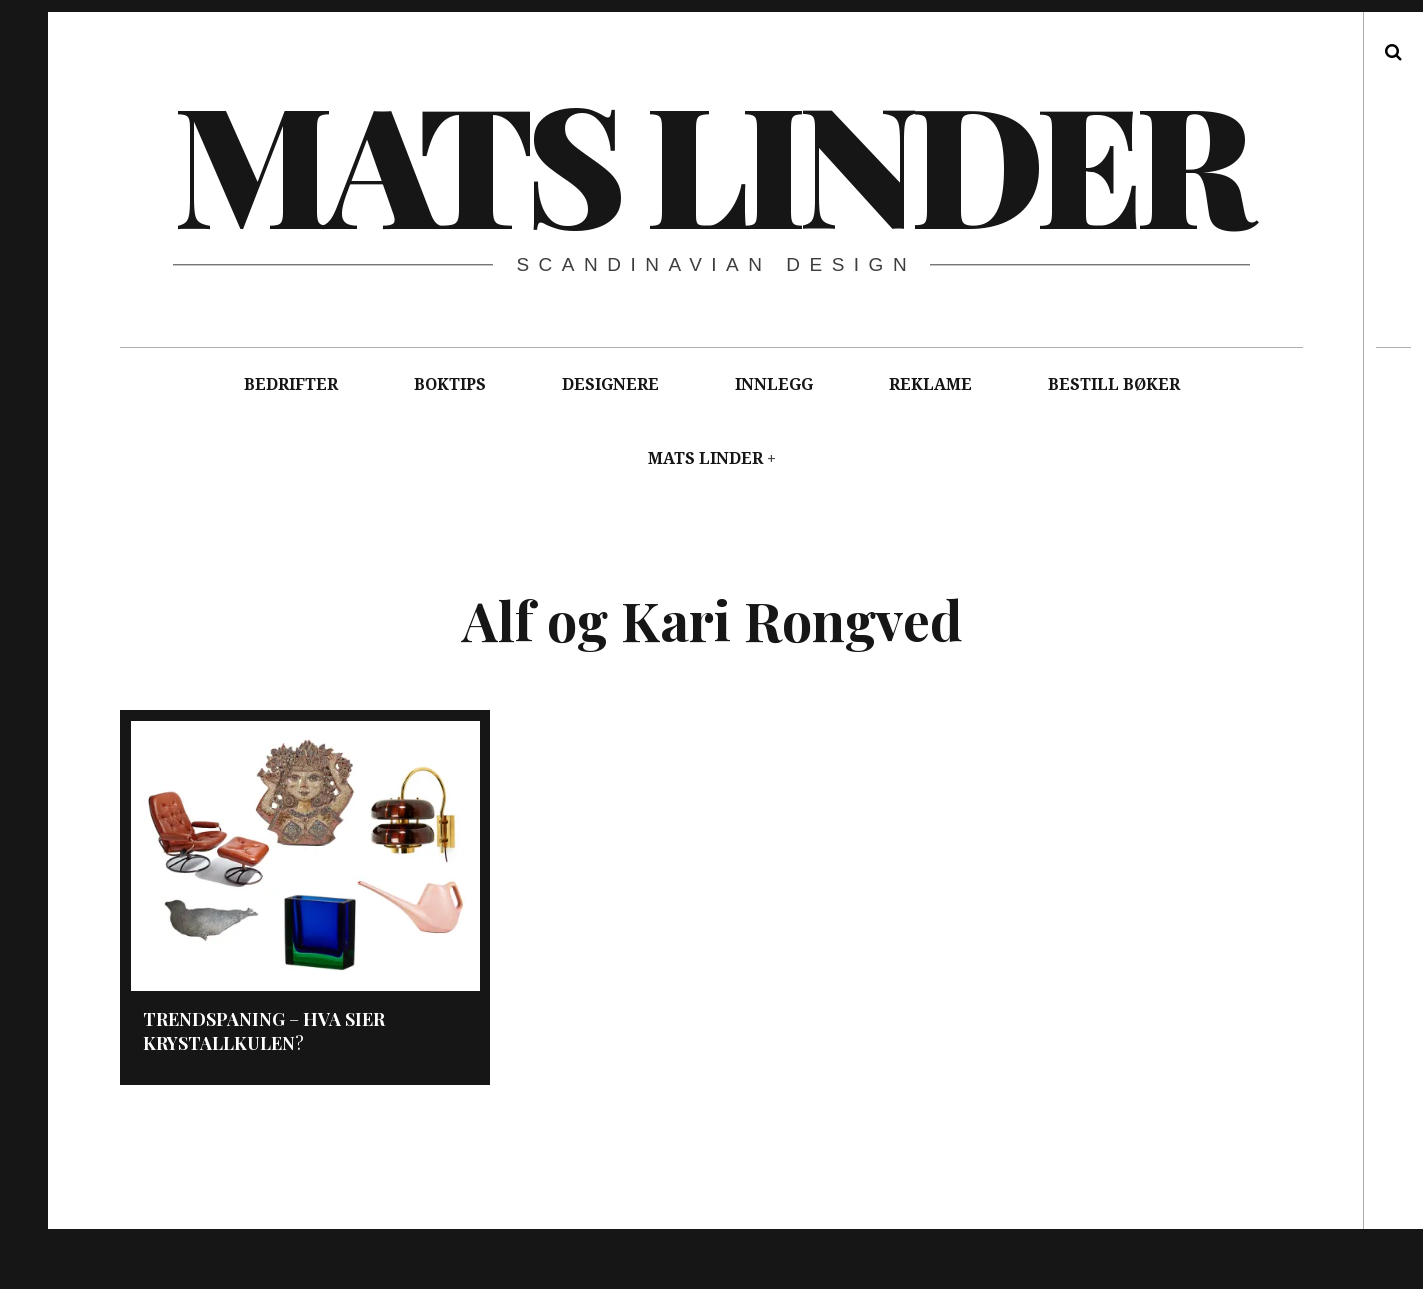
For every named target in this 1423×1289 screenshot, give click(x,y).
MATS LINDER (705, 458)
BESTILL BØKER (1114, 384)
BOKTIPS (450, 384)
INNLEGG (774, 384)
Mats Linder (709, 160)
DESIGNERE (610, 384)
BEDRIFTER (291, 384)
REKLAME (930, 384)
